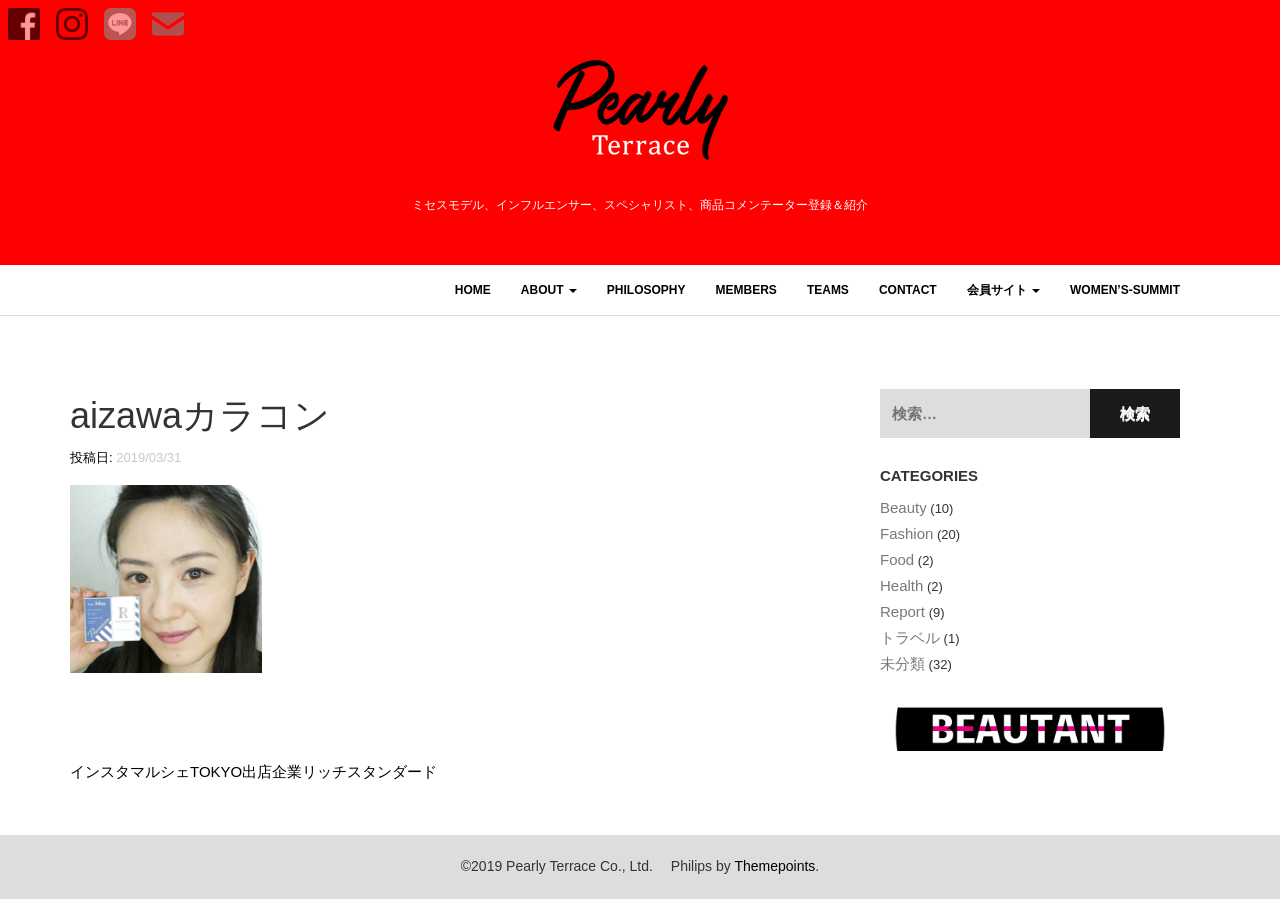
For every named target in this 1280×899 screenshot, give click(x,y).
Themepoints (774, 866)
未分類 (902, 663)
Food (897, 559)
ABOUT (549, 290)
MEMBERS (746, 290)
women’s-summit (1125, 290)
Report (902, 611)
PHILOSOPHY (646, 290)
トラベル (910, 637)
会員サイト (1003, 290)
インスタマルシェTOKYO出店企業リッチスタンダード (253, 771)
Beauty (903, 507)
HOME (473, 290)
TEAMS (828, 290)
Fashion (906, 533)
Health (901, 585)
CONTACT (908, 290)
